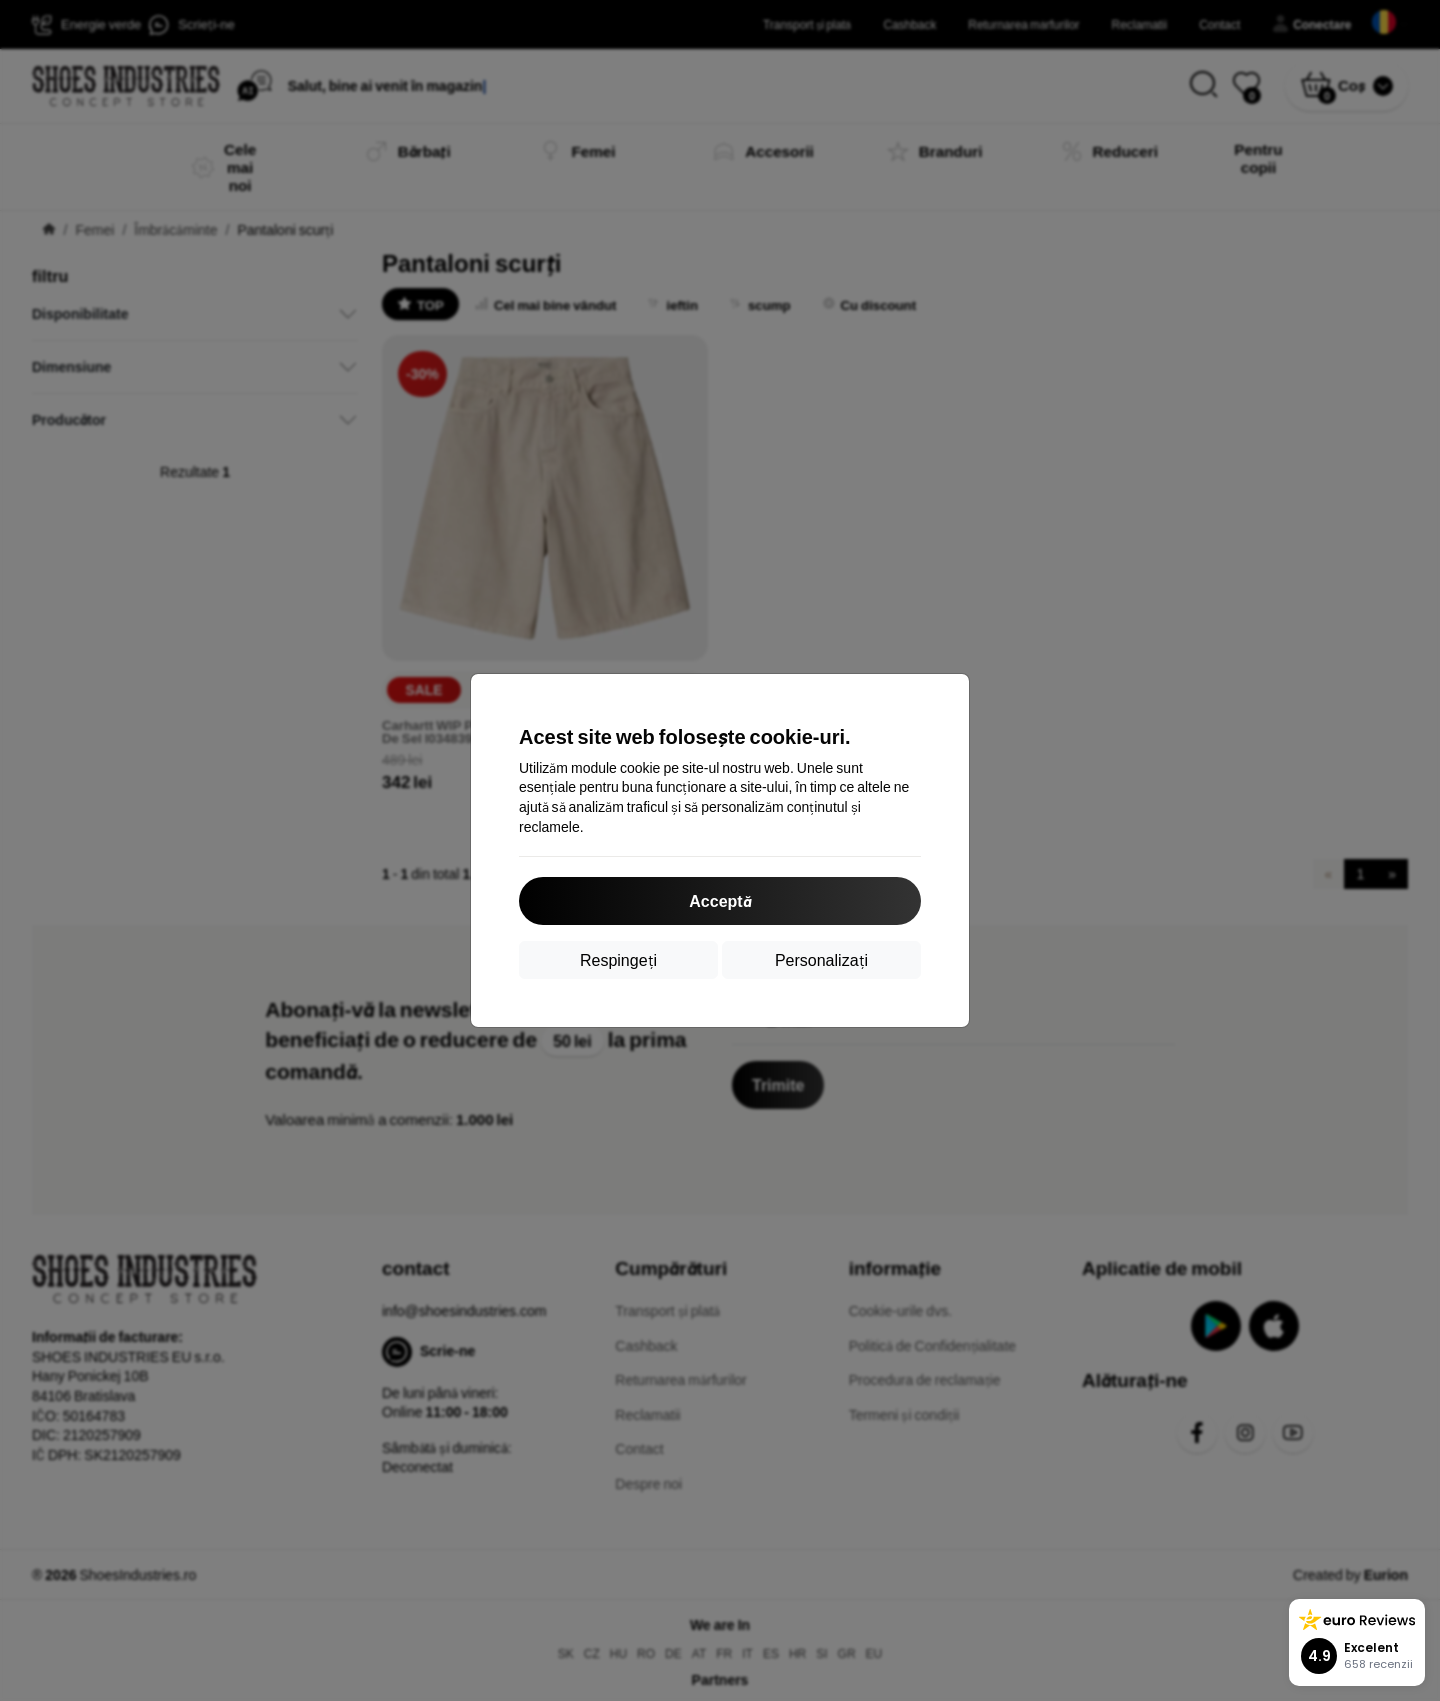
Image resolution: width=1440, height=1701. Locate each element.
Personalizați (821, 959)
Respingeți (618, 959)
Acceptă (719, 900)
